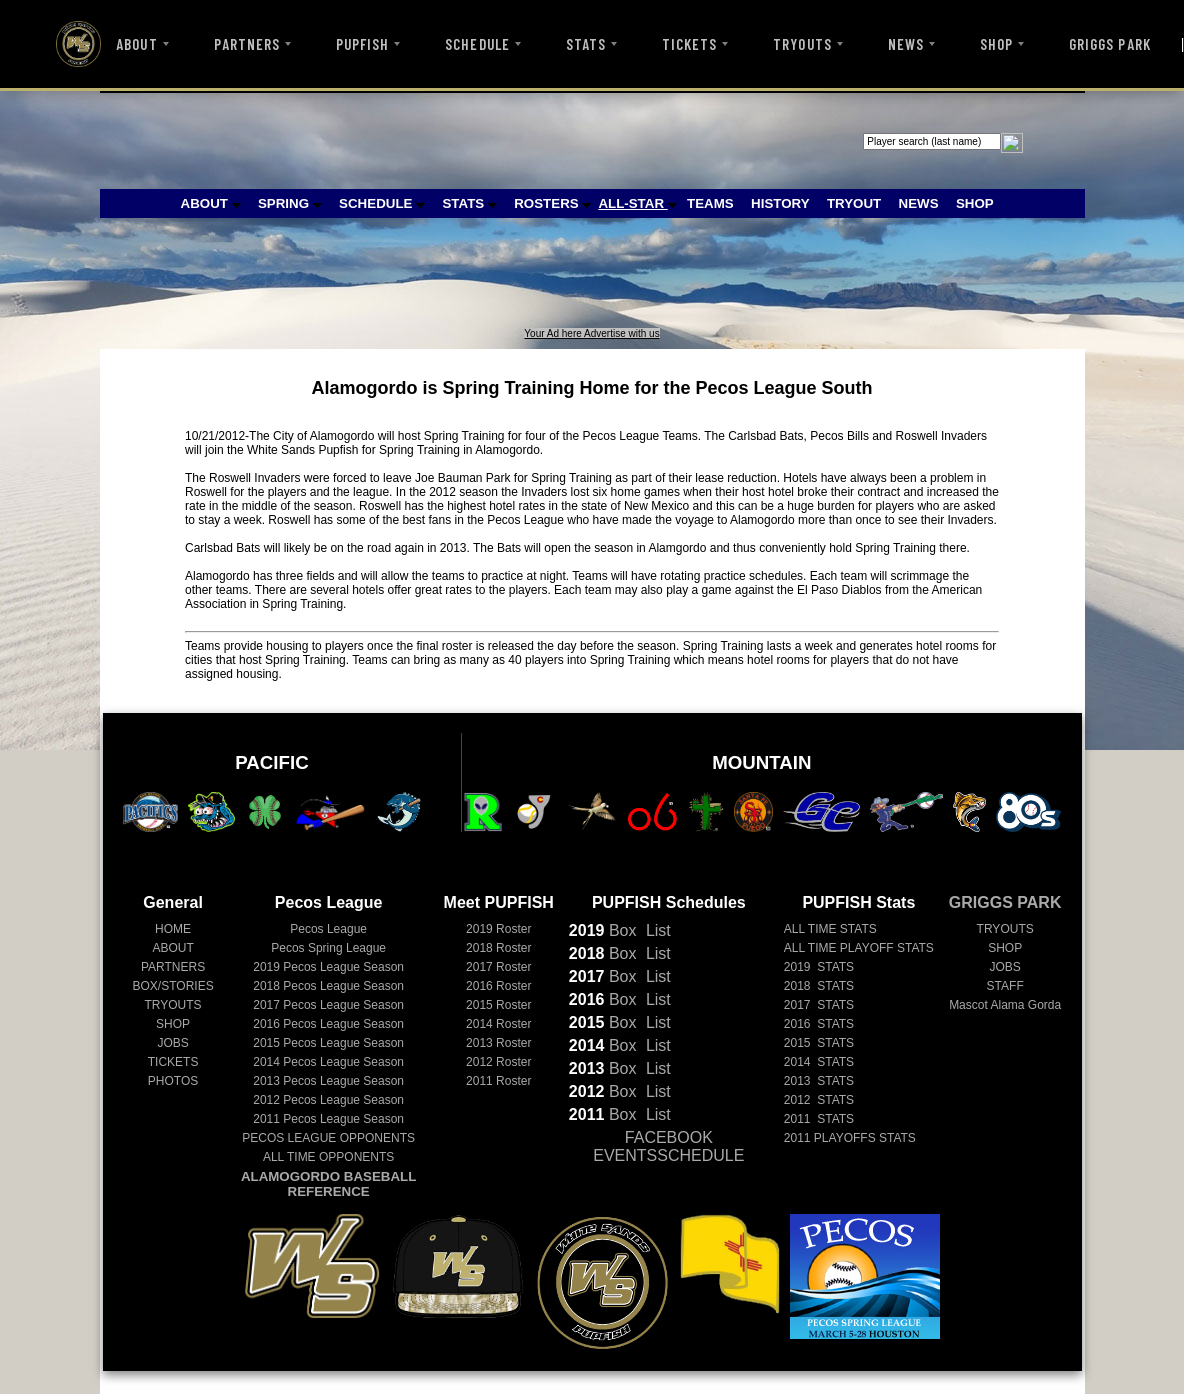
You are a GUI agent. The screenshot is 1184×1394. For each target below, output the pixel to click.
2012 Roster (498, 1062)
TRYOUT (854, 203)
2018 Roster (498, 948)
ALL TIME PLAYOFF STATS (859, 948)
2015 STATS (819, 1043)
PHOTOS (173, 1081)
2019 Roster (498, 929)
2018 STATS (819, 986)
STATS (586, 44)
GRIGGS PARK (1110, 44)
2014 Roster (498, 1024)
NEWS (906, 44)
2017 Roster (498, 967)
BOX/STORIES (173, 986)
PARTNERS (247, 44)
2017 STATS (819, 1005)
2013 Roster (498, 1043)
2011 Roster (498, 1081)
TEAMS (710, 203)
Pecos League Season (328, 967)
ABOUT (136, 44)
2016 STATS (819, 1024)
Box (603, 930)
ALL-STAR (637, 203)
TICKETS (689, 44)
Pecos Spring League (328, 948)
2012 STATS (819, 1100)
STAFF (1005, 986)
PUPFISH (362, 44)
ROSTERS (552, 203)
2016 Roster (498, 986)
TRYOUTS (802, 44)
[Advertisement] (468, 283)
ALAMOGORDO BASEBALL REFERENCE (328, 1184)
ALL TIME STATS (830, 929)
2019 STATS (819, 967)
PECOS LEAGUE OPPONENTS (328, 1138)
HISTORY (780, 203)
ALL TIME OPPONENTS (328, 1157)
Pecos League (328, 929)
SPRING (290, 203)
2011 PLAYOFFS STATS (850, 1138)
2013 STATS (819, 1081)
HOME (173, 929)
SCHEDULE (477, 44)
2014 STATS (819, 1062)
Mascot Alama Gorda (1005, 1005)
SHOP (996, 44)
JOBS (172, 1043)
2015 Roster (498, 1005)
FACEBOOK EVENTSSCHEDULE (668, 1146)
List (655, 930)
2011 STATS (819, 1119)
